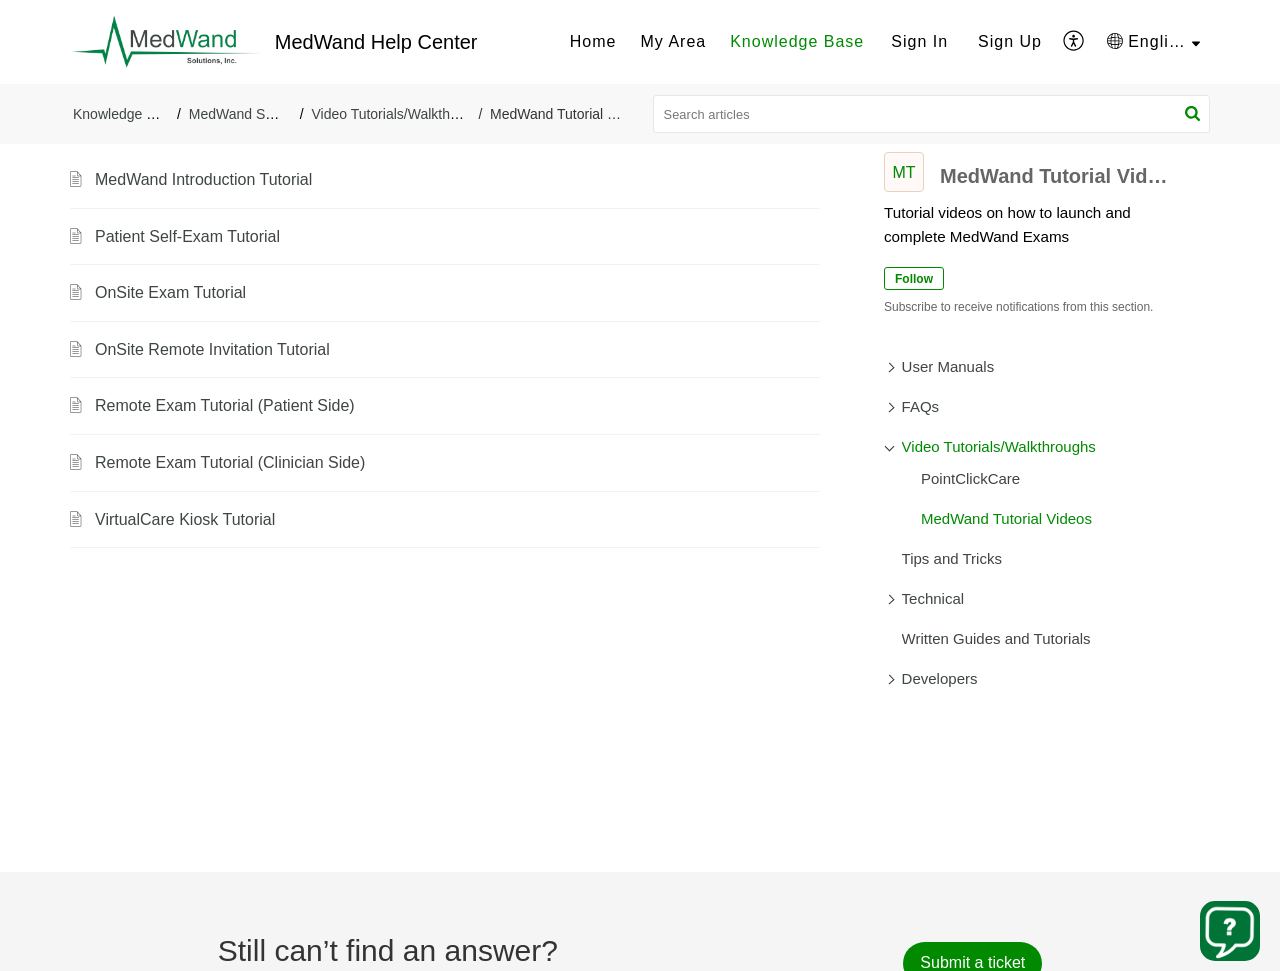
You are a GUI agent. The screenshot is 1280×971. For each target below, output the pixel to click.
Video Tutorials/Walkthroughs (401, 114)
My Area (673, 41)
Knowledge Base (797, 41)
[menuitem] (593, 42)
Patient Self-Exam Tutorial (187, 236)
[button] (1074, 42)
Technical (933, 598)
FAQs (921, 406)
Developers (940, 678)
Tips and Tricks (952, 558)
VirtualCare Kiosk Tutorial (185, 519)
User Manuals (948, 366)
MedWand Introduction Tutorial (203, 179)
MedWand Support (247, 114)
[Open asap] (1230, 931)
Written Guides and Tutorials (996, 638)
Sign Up (1010, 41)
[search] (932, 114)
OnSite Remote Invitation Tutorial (212, 349)
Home (593, 41)
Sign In (919, 41)
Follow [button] (914, 279)
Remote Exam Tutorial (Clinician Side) (230, 462)
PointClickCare (970, 478)
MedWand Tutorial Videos (1006, 518)
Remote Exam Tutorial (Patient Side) (225, 405)
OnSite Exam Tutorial (170, 292)
